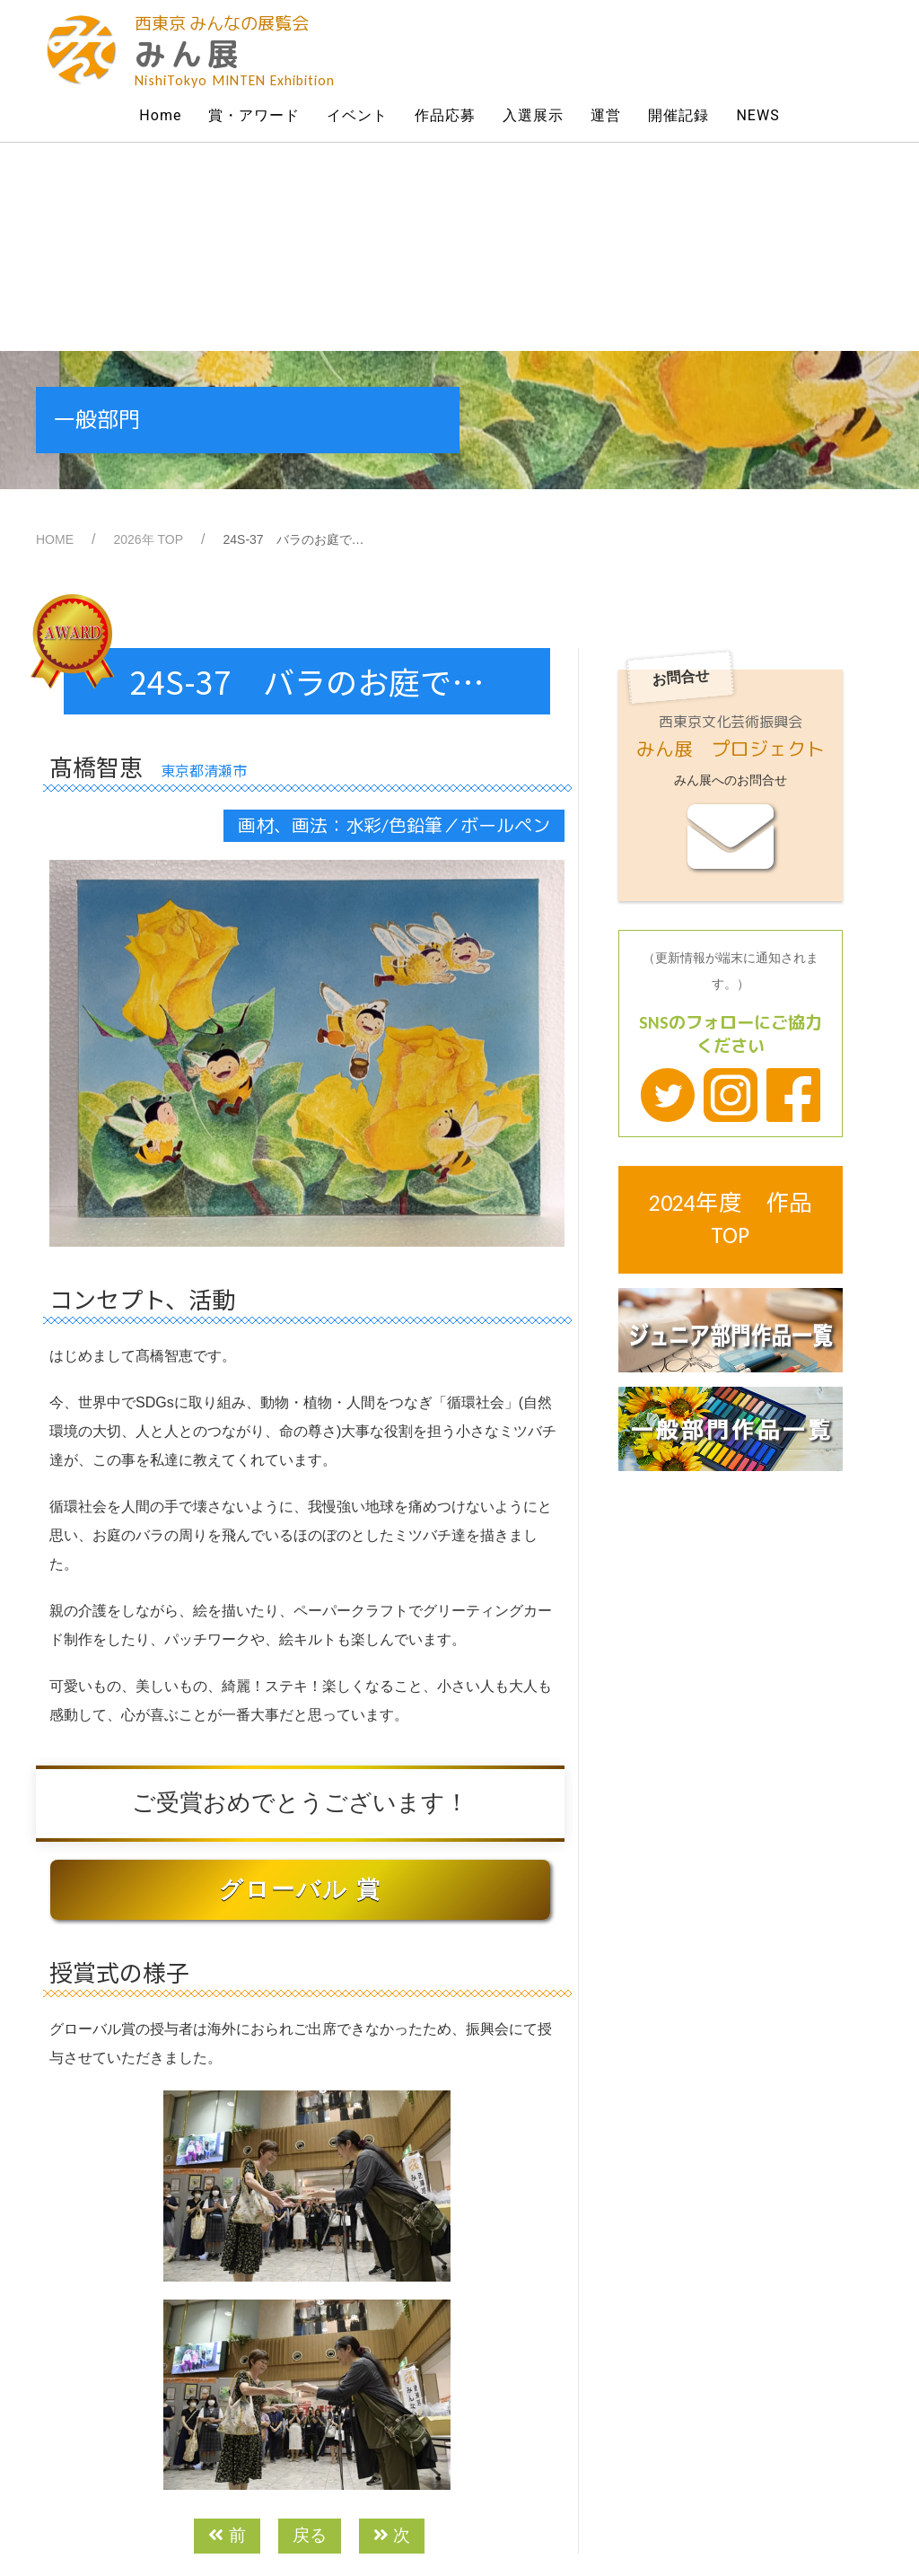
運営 (606, 115)
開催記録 (678, 115)
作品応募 (445, 115)
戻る (310, 2327)
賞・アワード (254, 115)
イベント (357, 115)
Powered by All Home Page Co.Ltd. (536, 2525)
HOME (55, 331)
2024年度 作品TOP (730, 1011)
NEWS (757, 115)
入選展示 (533, 115)
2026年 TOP (148, 331)
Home (160, 115)
